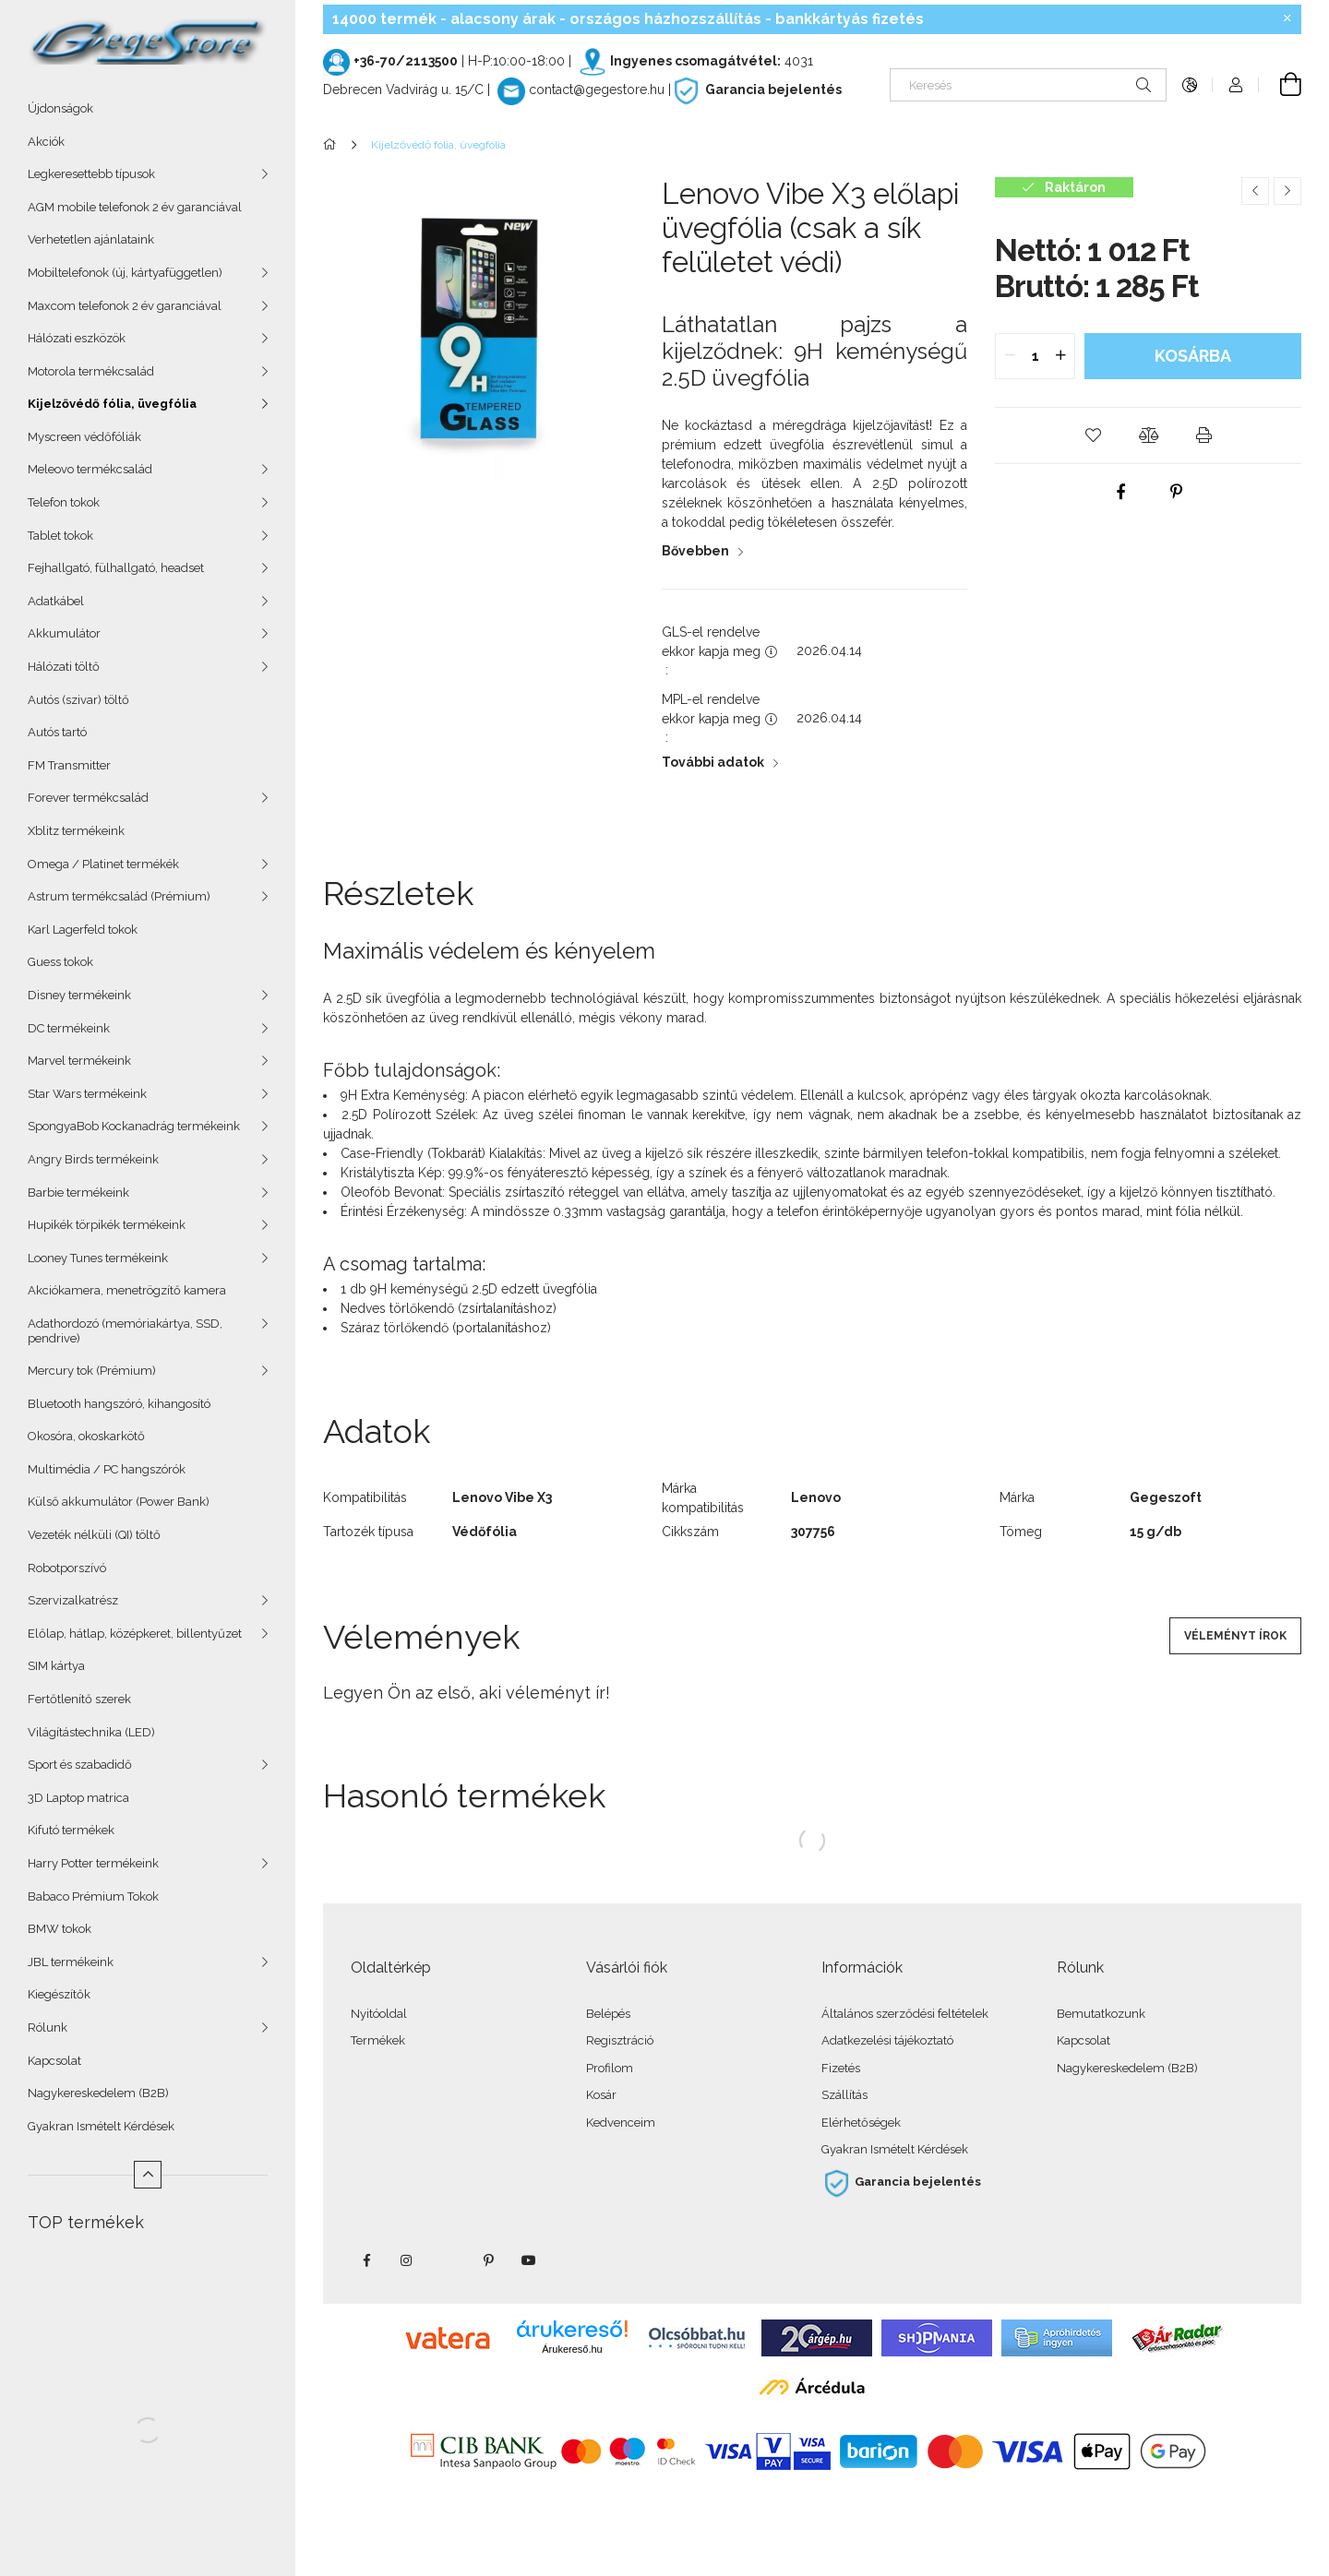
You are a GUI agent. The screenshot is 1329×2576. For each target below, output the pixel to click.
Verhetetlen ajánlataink (91, 239)
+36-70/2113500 (405, 61)
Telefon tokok (64, 502)
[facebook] (1120, 492)
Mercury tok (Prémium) (92, 1370)
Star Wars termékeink (87, 1094)
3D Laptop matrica (78, 1798)
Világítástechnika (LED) (91, 1732)
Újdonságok (60, 108)
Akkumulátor (64, 633)
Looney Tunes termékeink (98, 1258)
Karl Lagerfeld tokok (83, 929)
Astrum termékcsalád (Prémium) (119, 896)
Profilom (609, 2068)
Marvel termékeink (79, 1060)
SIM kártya (56, 1666)
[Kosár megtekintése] (1280, 84)
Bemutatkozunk (1101, 2014)
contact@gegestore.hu (596, 89)
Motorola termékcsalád (91, 371)
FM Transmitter (69, 765)
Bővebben (695, 550)
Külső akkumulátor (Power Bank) (119, 1502)
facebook (366, 2260)
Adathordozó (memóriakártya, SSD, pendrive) (125, 1331)
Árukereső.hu (572, 2349)
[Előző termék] (1255, 191)
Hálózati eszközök (77, 338)
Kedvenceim (620, 2122)
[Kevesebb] (148, 2174)
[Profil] (1236, 84)
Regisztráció (619, 2040)
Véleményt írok (1235, 1635)
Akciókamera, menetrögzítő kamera (127, 1290)
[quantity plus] (1060, 356)
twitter (447, 2260)
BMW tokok (59, 1929)
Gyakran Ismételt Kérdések (101, 2126)
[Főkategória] (332, 144)
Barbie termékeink (78, 1192)
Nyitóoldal (379, 2014)
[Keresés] (1028, 84)
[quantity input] (1035, 356)
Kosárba (1193, 355)
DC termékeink (69, 1028)
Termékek (378, 2040)
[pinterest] (1175, 492)
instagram (407, 2260)
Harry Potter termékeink (93, 1863)
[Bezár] (1287, 18)
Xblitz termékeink (76, 831)
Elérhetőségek (861, 2122)
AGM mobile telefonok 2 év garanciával (135, 207)
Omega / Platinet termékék (103, 864)
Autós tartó (57, 732)
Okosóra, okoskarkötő (86, 1436)
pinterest (488, 2260)
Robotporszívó (67, 1568)
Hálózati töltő (64, 667)
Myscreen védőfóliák (84, 437)
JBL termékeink (71, 1962)
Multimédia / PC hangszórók (107, 1469)
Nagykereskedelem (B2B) (98, 2093)
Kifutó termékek (71, 1830)
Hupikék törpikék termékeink (107, 1225)
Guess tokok (60, 962)
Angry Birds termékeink (93, 1159)
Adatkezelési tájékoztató (887, 2040)
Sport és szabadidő (80, 1764)
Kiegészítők (59, 1994)
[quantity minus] (1010, 356)
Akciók (46, 142)
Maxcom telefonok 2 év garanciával (125, 306)
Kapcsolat (54, 2061)
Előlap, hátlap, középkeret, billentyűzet (135, 1633)
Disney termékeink (79, 995)
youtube (529, 2260)
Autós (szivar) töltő (78, 700)
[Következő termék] (1287, 191)
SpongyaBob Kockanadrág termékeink (134, 1126)
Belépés (608, 2014)
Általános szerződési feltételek (904, 2014)
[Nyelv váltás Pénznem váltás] (1190, 84)
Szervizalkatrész (73, 1600)
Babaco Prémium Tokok (93, 1896)
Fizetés (840, 2068)
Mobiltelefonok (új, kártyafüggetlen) (125, 273)
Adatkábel (56, 601)
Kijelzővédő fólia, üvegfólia (112, 404)
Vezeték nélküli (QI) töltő (94, 1535)
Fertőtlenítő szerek (79, 1699)
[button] (1092, 435)
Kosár (601, 2095)
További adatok (713, 762)
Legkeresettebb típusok (91, 174)
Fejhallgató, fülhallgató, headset (116, 568)
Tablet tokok (60, 536)
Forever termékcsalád (88, 798)
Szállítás (844, 2095)
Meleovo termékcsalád (90, 469)
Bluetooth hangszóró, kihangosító (119, 1404)
